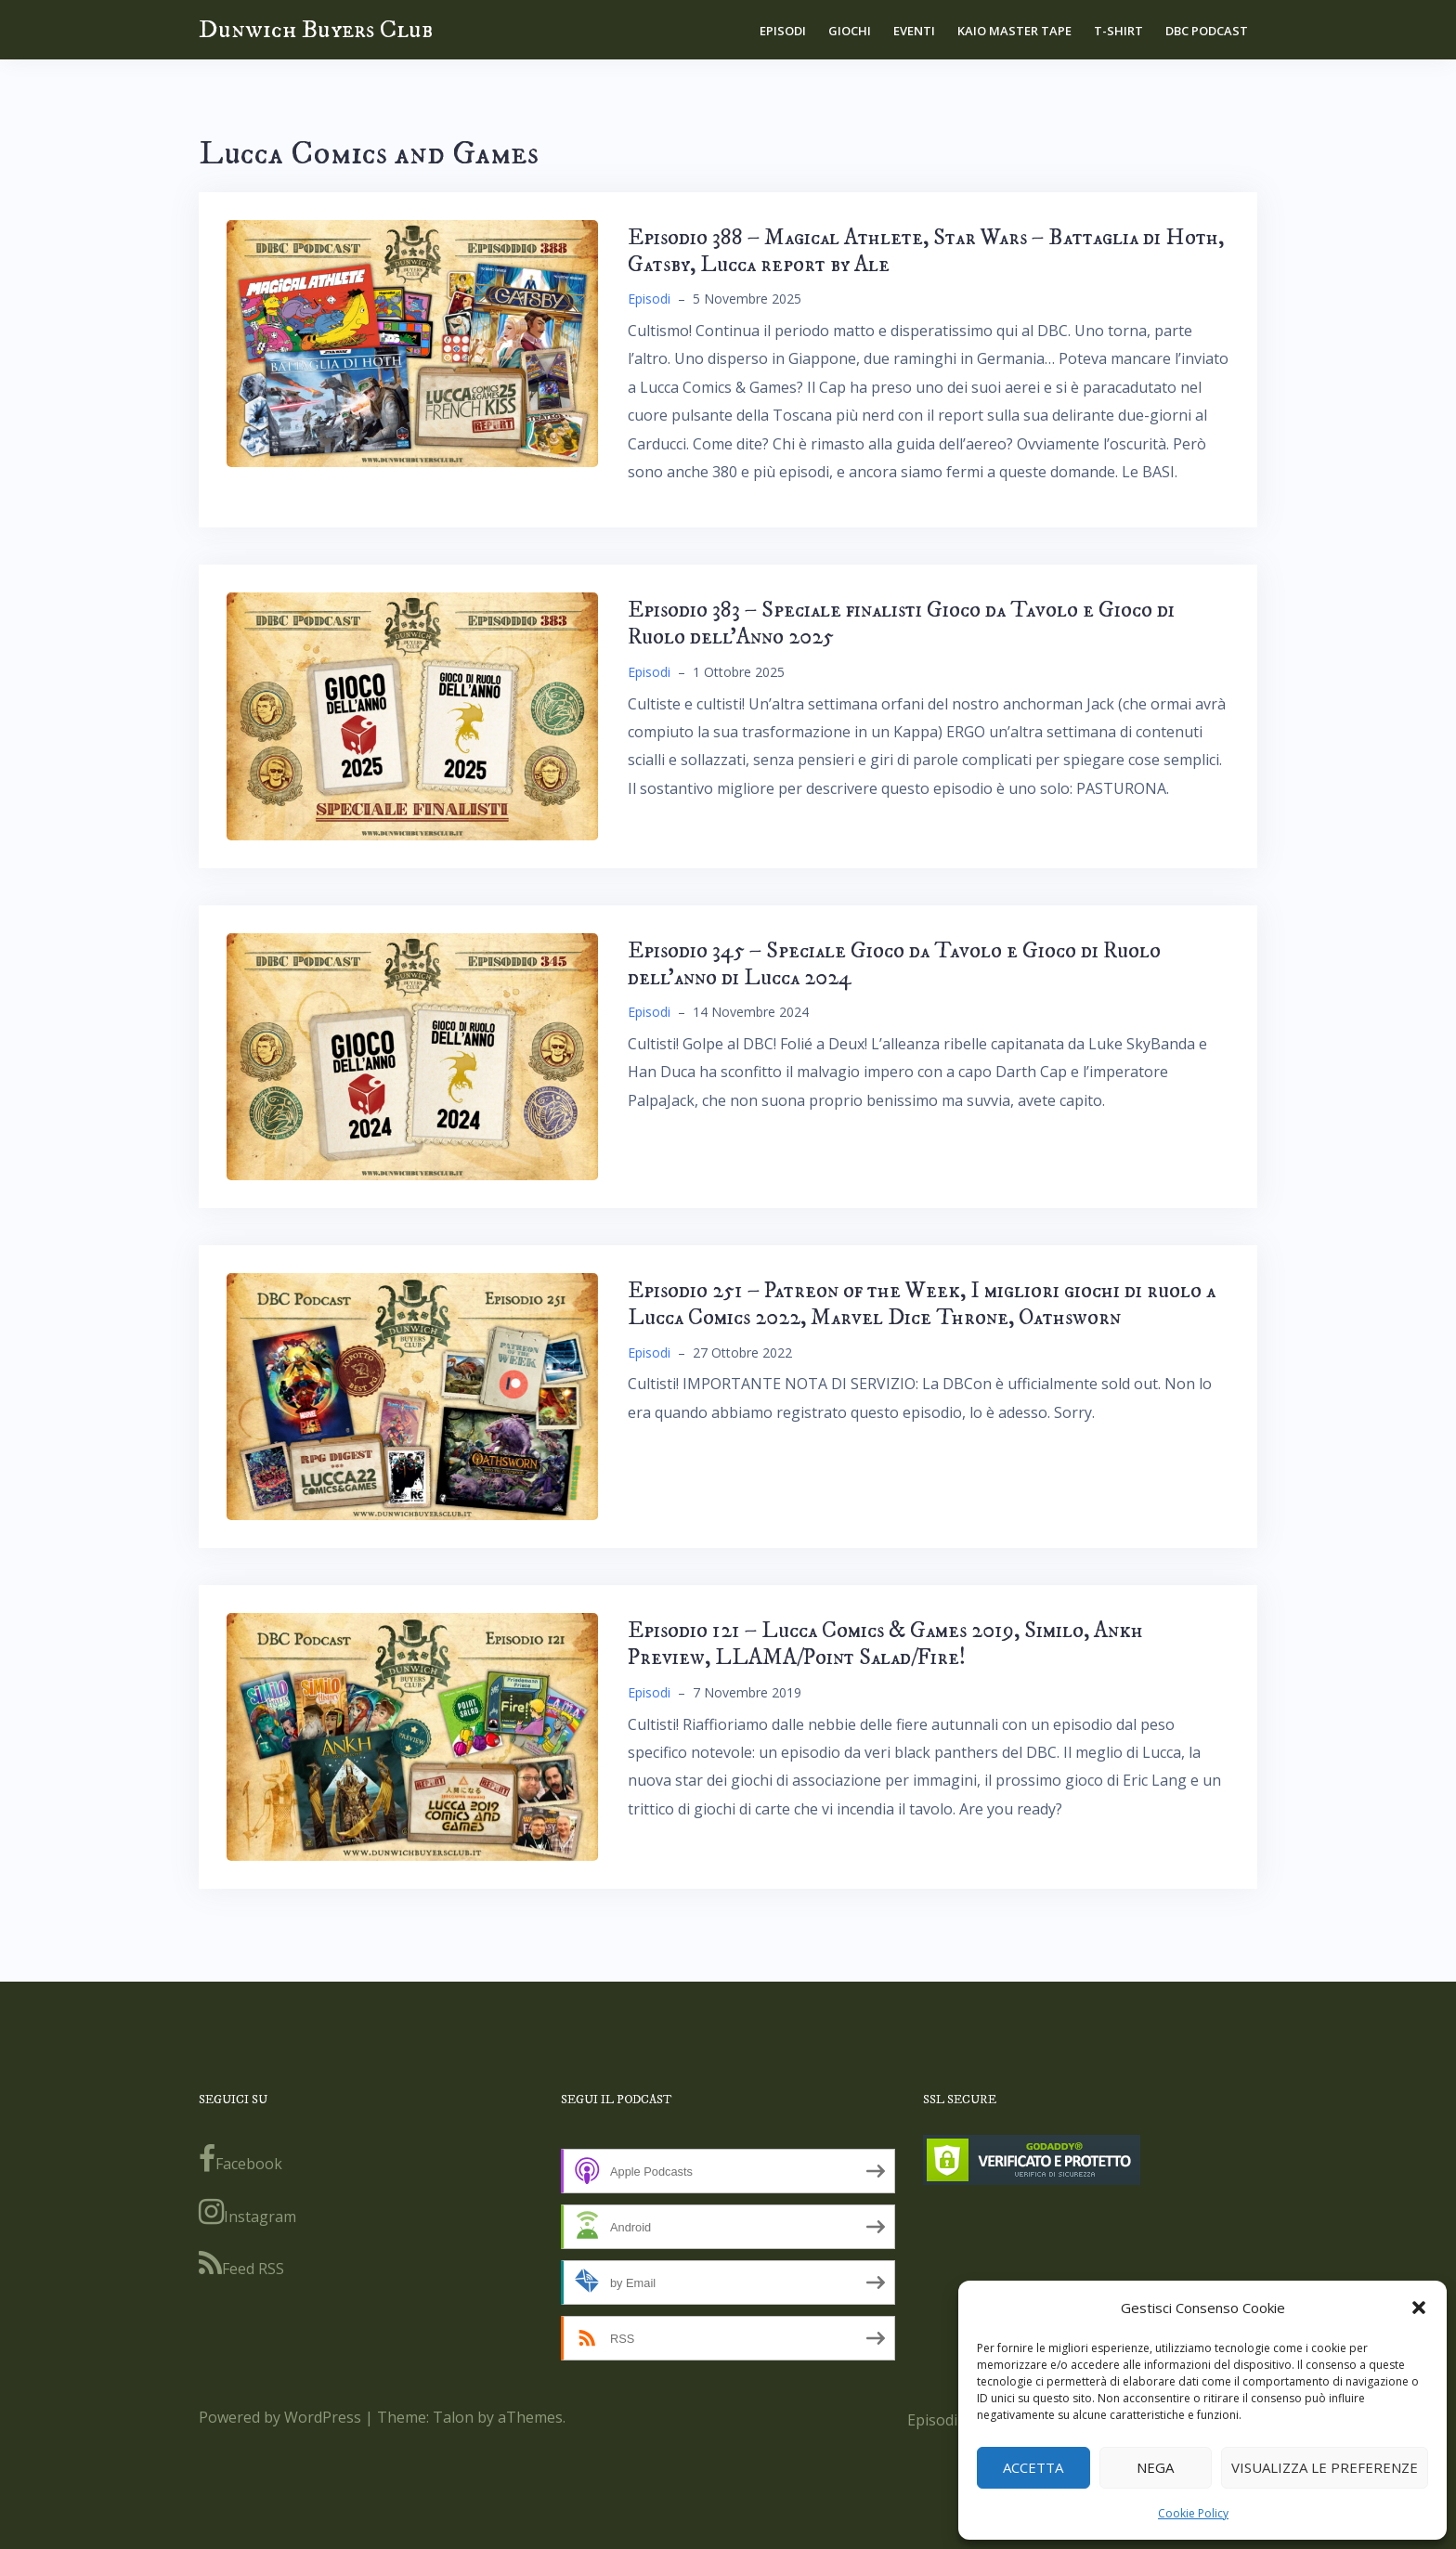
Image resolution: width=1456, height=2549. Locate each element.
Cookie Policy (1193, 2513)
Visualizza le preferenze (1324, 2467)
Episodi (783, 30)
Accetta (1033, 2467)
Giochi (849, 30)
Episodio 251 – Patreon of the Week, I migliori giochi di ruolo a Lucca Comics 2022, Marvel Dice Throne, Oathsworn (922, 1304)
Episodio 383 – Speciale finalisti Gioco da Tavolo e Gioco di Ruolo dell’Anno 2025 (901, 623)
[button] (1419, 2307)
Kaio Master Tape (1014, 30)
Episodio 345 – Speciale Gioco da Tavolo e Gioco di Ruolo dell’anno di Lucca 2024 (894, 964)
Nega (1155, 2467)
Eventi (914, 30)
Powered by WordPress (280, 2417)
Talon (453, 2417)
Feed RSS (241, 2264)
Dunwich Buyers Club (316, 29)
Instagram (247, 2212)
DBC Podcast (1206, 30)
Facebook (240, 2159)
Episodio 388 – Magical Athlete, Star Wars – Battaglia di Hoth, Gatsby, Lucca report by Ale (926, 251)
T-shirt (1118, 30)
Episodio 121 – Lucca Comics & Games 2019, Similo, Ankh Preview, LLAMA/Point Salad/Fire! (885, 1644)
